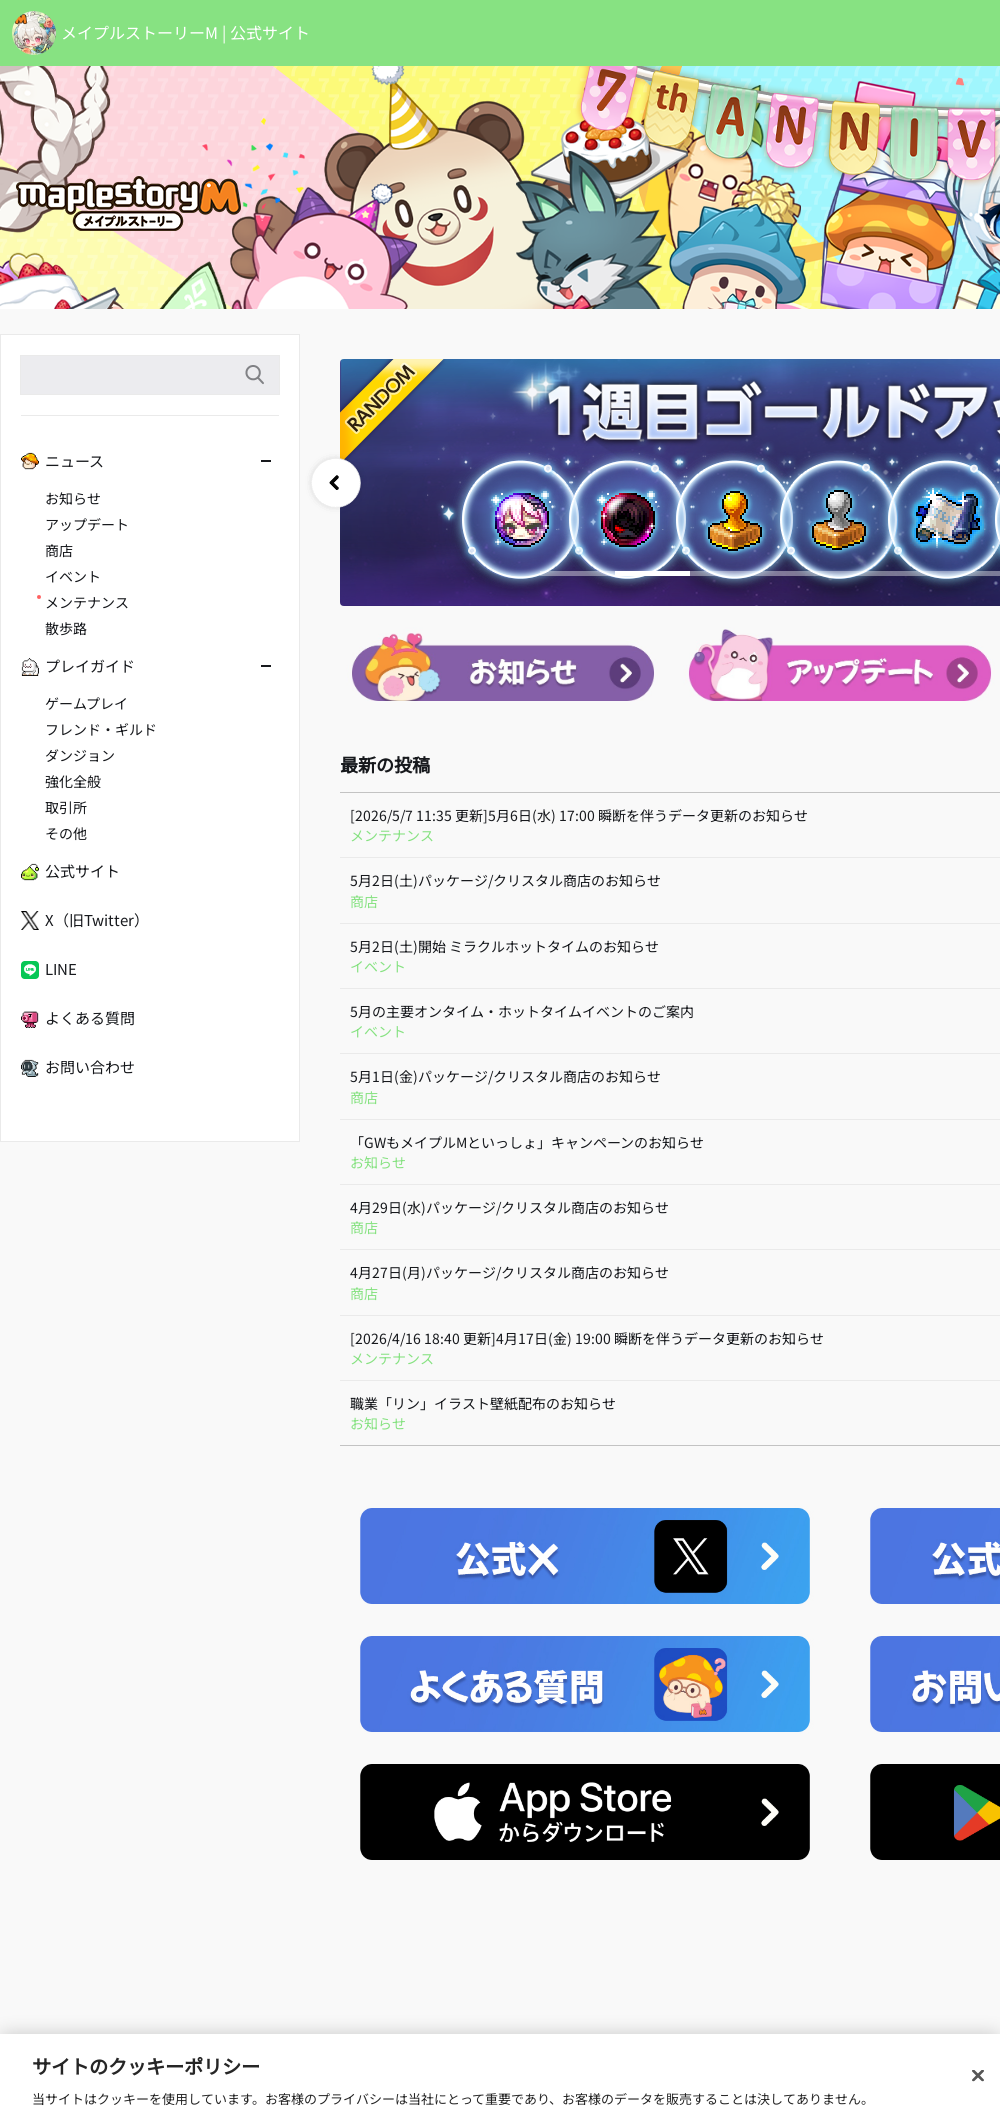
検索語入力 (254, 375)
